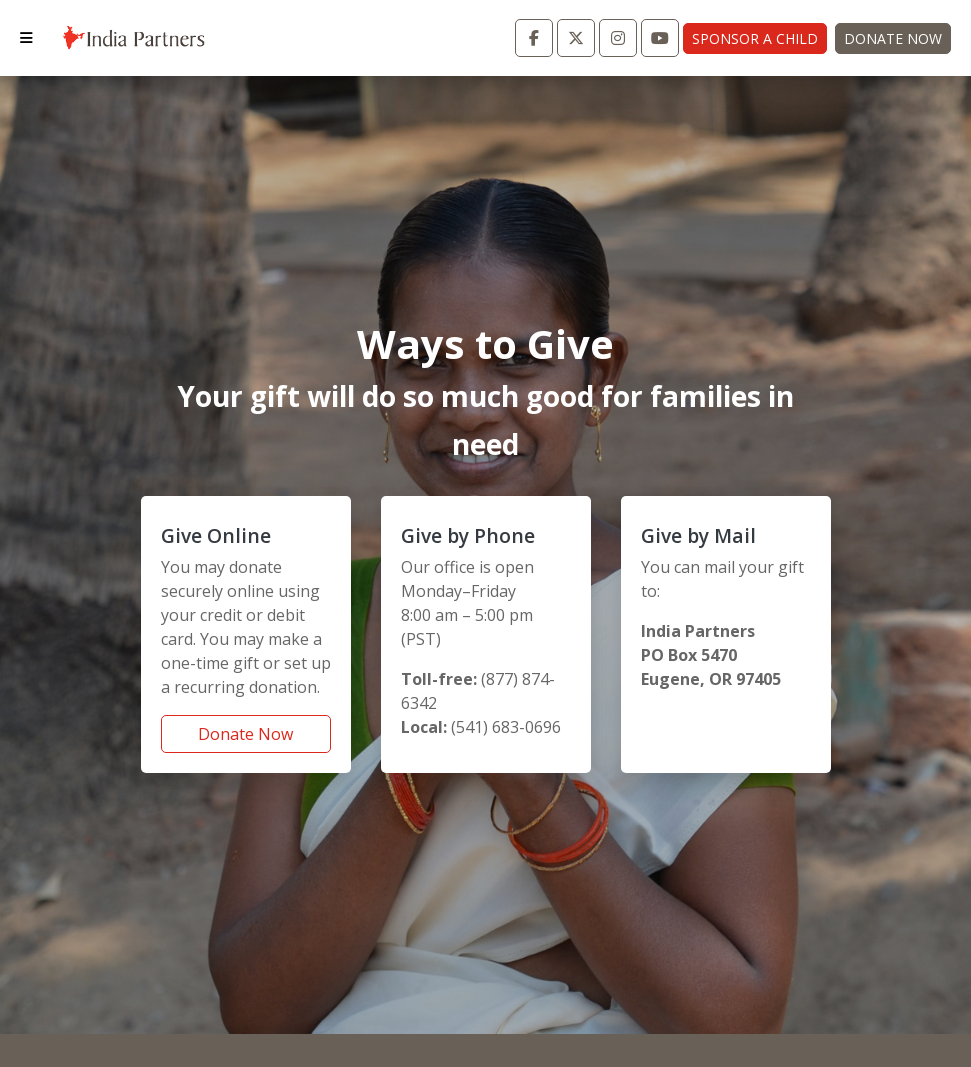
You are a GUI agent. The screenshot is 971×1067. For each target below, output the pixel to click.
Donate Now (893, 38)
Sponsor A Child (755, 38)
